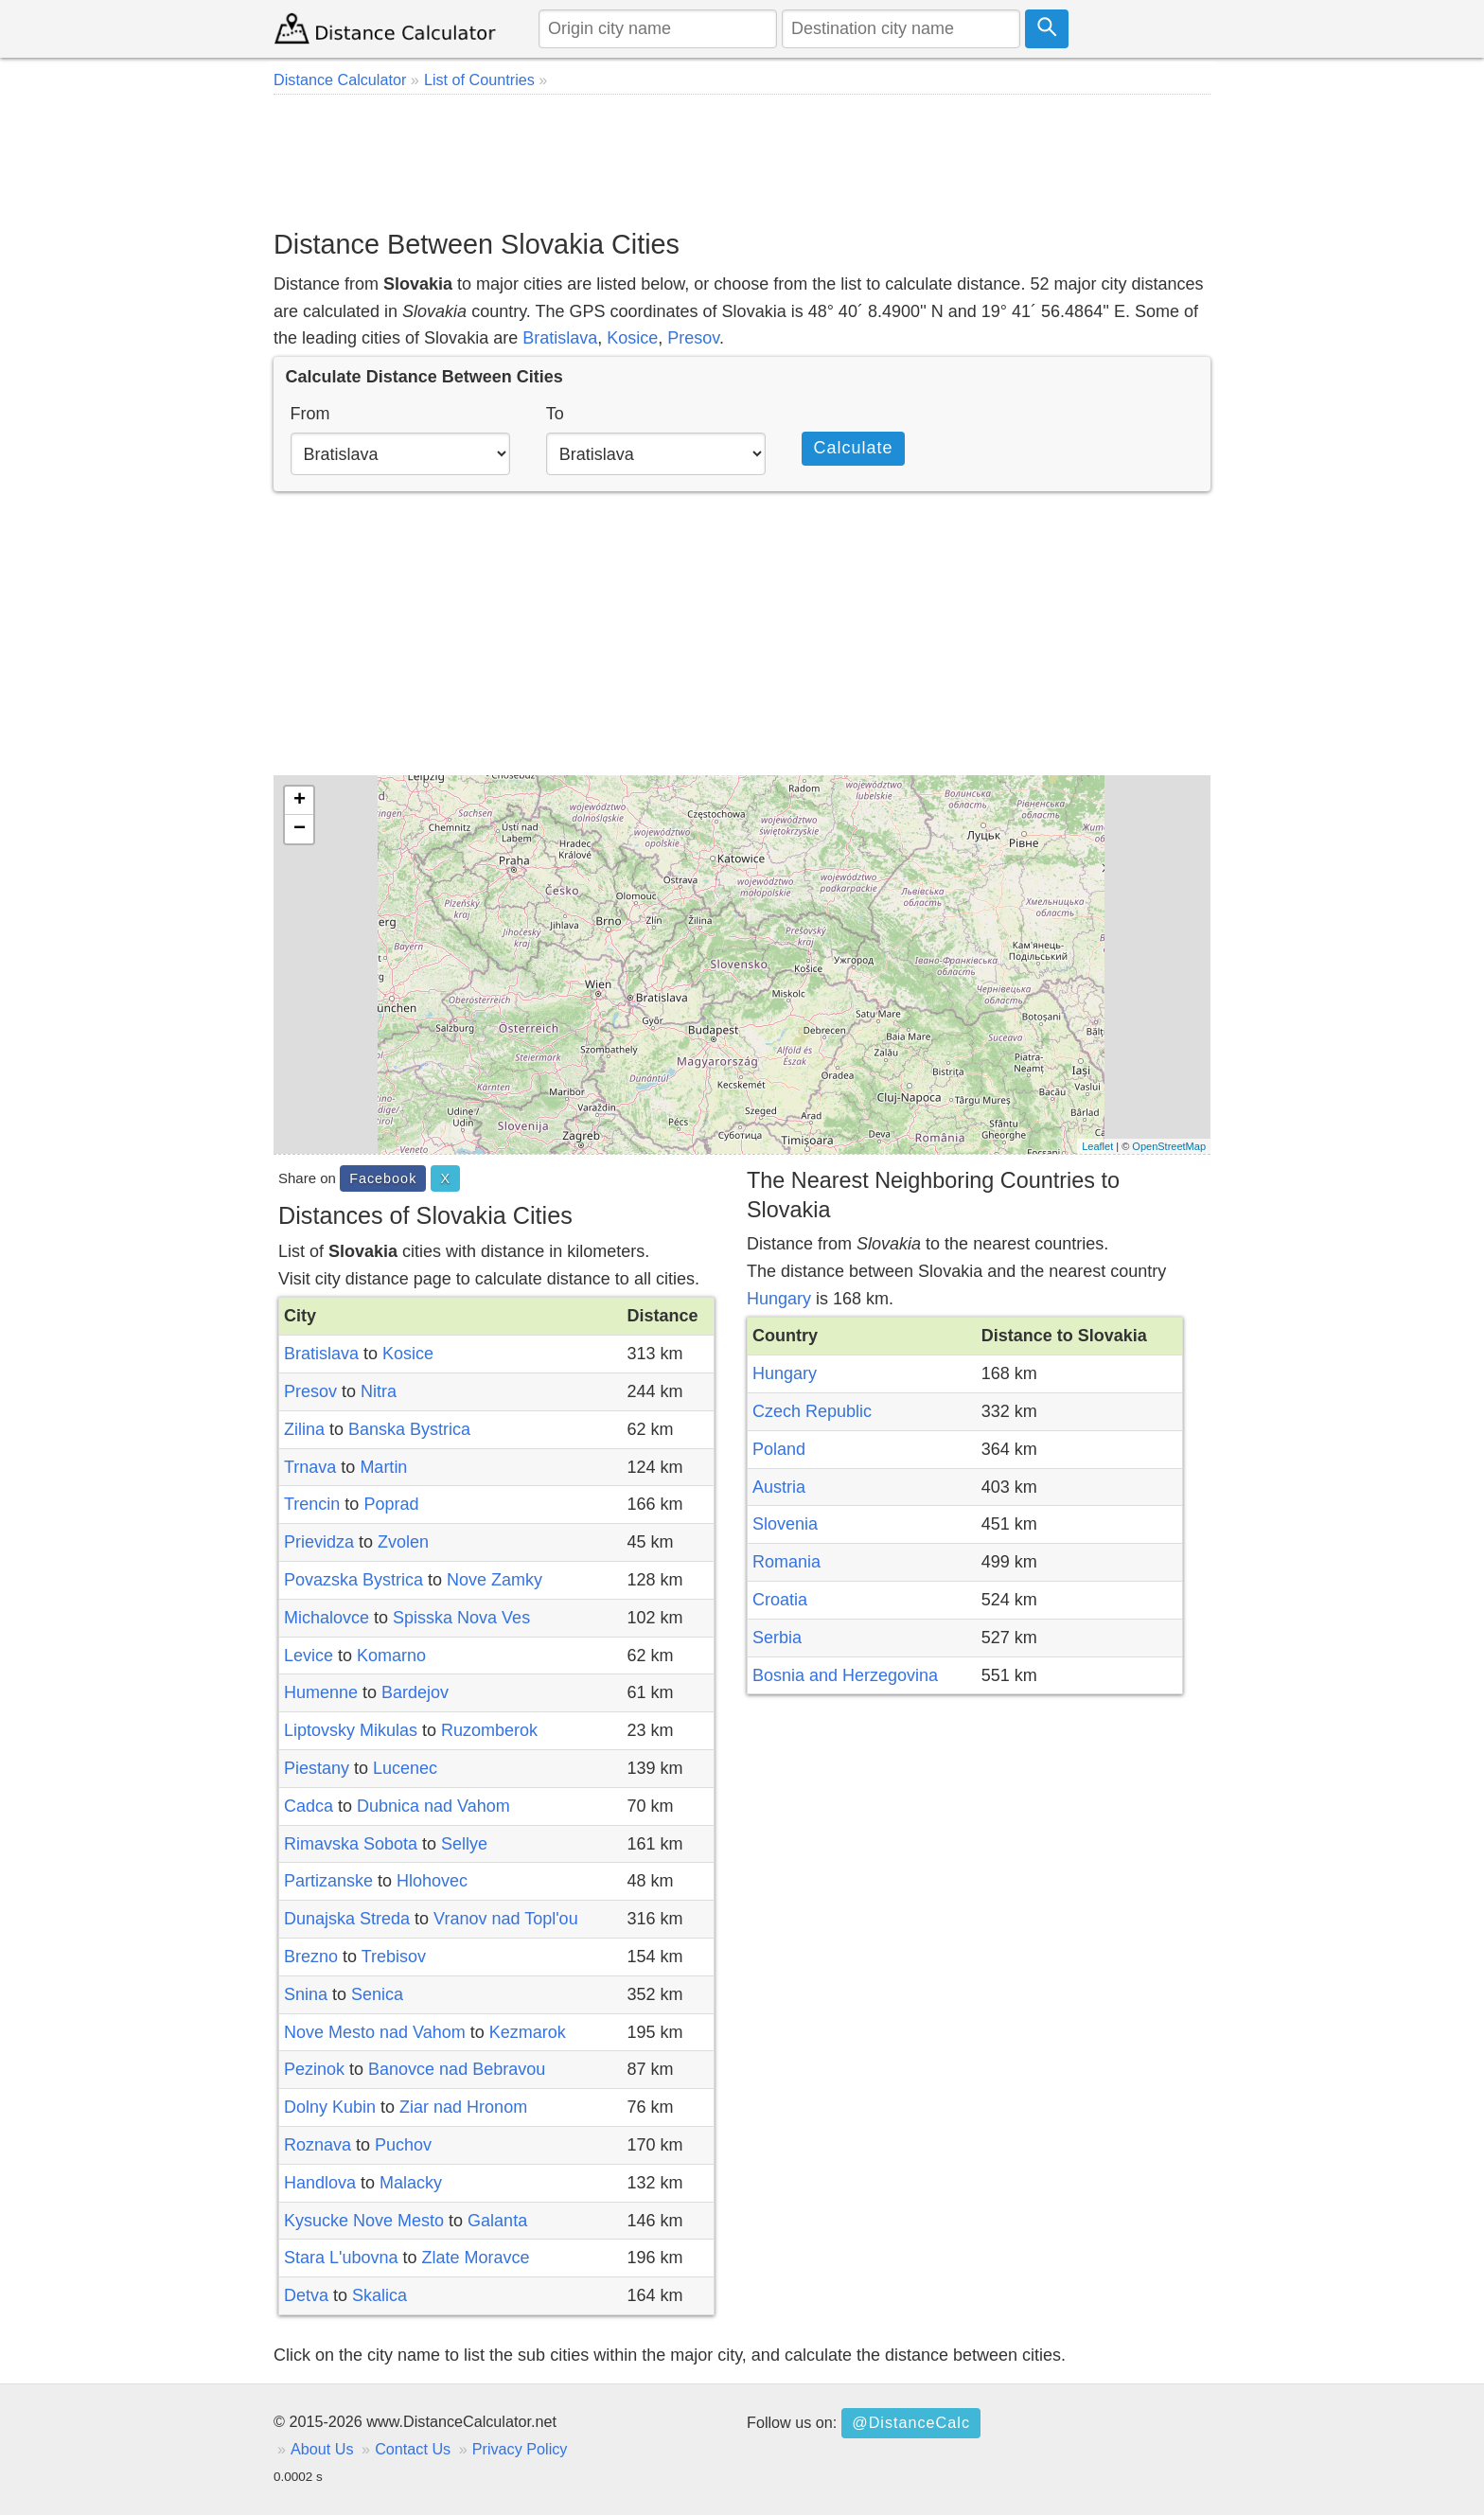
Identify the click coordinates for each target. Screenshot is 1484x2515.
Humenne (321, 1692)
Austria (778, 1487)
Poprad (390, 1504)
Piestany (316, 1768)
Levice (308, 1655)
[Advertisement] (742, 161)
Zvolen (403, 1541)
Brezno (311, 1956)
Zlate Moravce (476, 2257)
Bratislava (559, 337)
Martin (383, 1467)
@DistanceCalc (911, 2422)
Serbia (777, 1637)
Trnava (310, 1467)
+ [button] (299, 801)
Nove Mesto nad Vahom (375, 2032)
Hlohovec (432, 1880)
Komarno (391, 1655)
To (555, 413)
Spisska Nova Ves (461, 1617)
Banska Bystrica (409, 1429)
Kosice (632, 337)
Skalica (379, 2295)
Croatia (779, 1599)
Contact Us (412, 2448)
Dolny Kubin (330, 2107)
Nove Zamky (494, 1579)
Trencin (312, 1504)
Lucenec (405, 1768)
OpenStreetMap (1169, 1146)
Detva (306, 2295)
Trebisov (394, 1956)
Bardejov (415, 1692)
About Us (322, 2448)
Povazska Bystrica (353, 1579)
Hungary (779, 1298)
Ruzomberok (489, 1730)
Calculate (852, 447)
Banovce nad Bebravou (456, 2069)
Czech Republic (812, 1411)
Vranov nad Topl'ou (505, 1918)
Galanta (497, 2220)
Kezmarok (527, 2032)
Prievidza (319, 1541)
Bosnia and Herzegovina (845, 1675)
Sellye (464, 1843)
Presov (693, 337)
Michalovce (326, 1617)
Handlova (320, 2182)
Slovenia (785, 1523)
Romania (786, 1561)
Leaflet (1097, 1146)
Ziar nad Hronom (463, 2107)
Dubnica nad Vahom (433, 1806)
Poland (778, 1449)
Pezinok (314, 2069)
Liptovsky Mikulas (350, 1730)
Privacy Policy (520, 2448)
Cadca (308, 1806)
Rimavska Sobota (350, 1843)
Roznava (317, 2144)
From (310, 413)
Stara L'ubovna (341, 2257)
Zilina (304, 1429)
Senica (377, 1994)
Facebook (382, 1178)
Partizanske (328, 1880)
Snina (305, 1994)
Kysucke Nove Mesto (364, 2220)
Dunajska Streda (347, 1918)
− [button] (299, 829)
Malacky (411, 2182)
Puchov (403, 2144)
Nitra (379, 1391)
